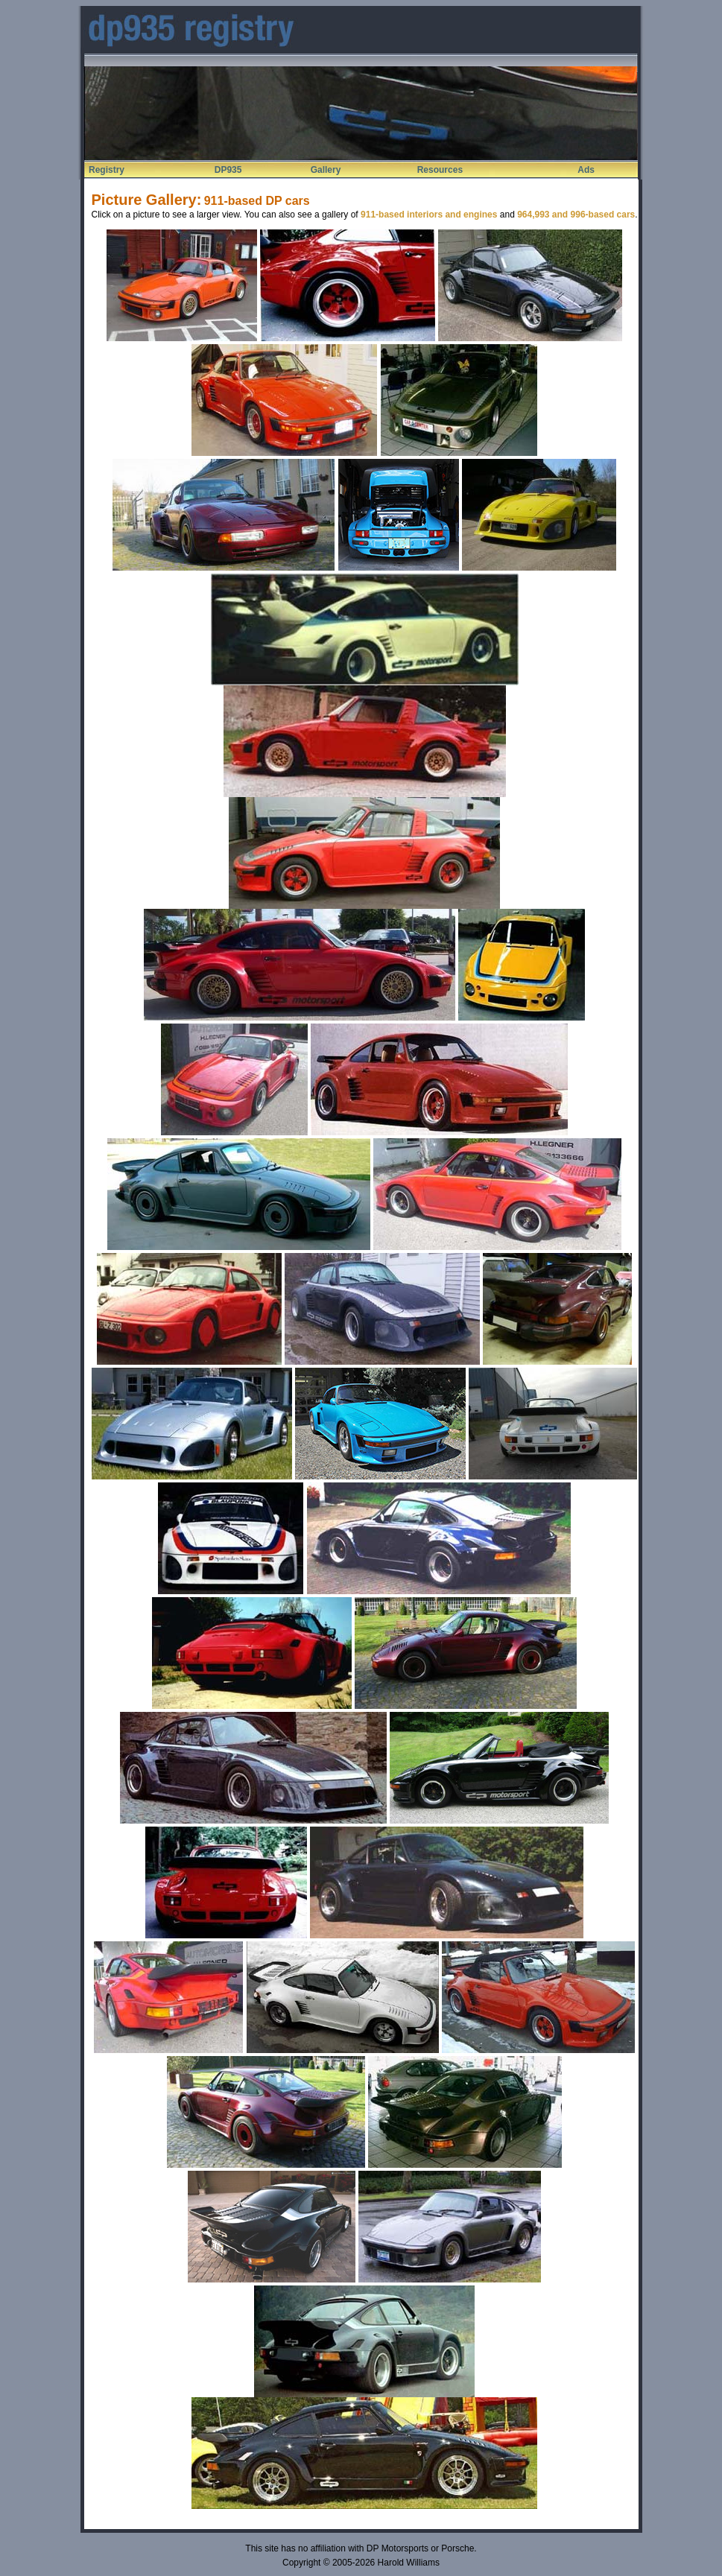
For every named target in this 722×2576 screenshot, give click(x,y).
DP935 (228, 170)
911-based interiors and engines (429, 214)
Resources (440, 170)
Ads (586, 170)
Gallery (326, 170)
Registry (106, 170)
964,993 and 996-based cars (576, 214)
